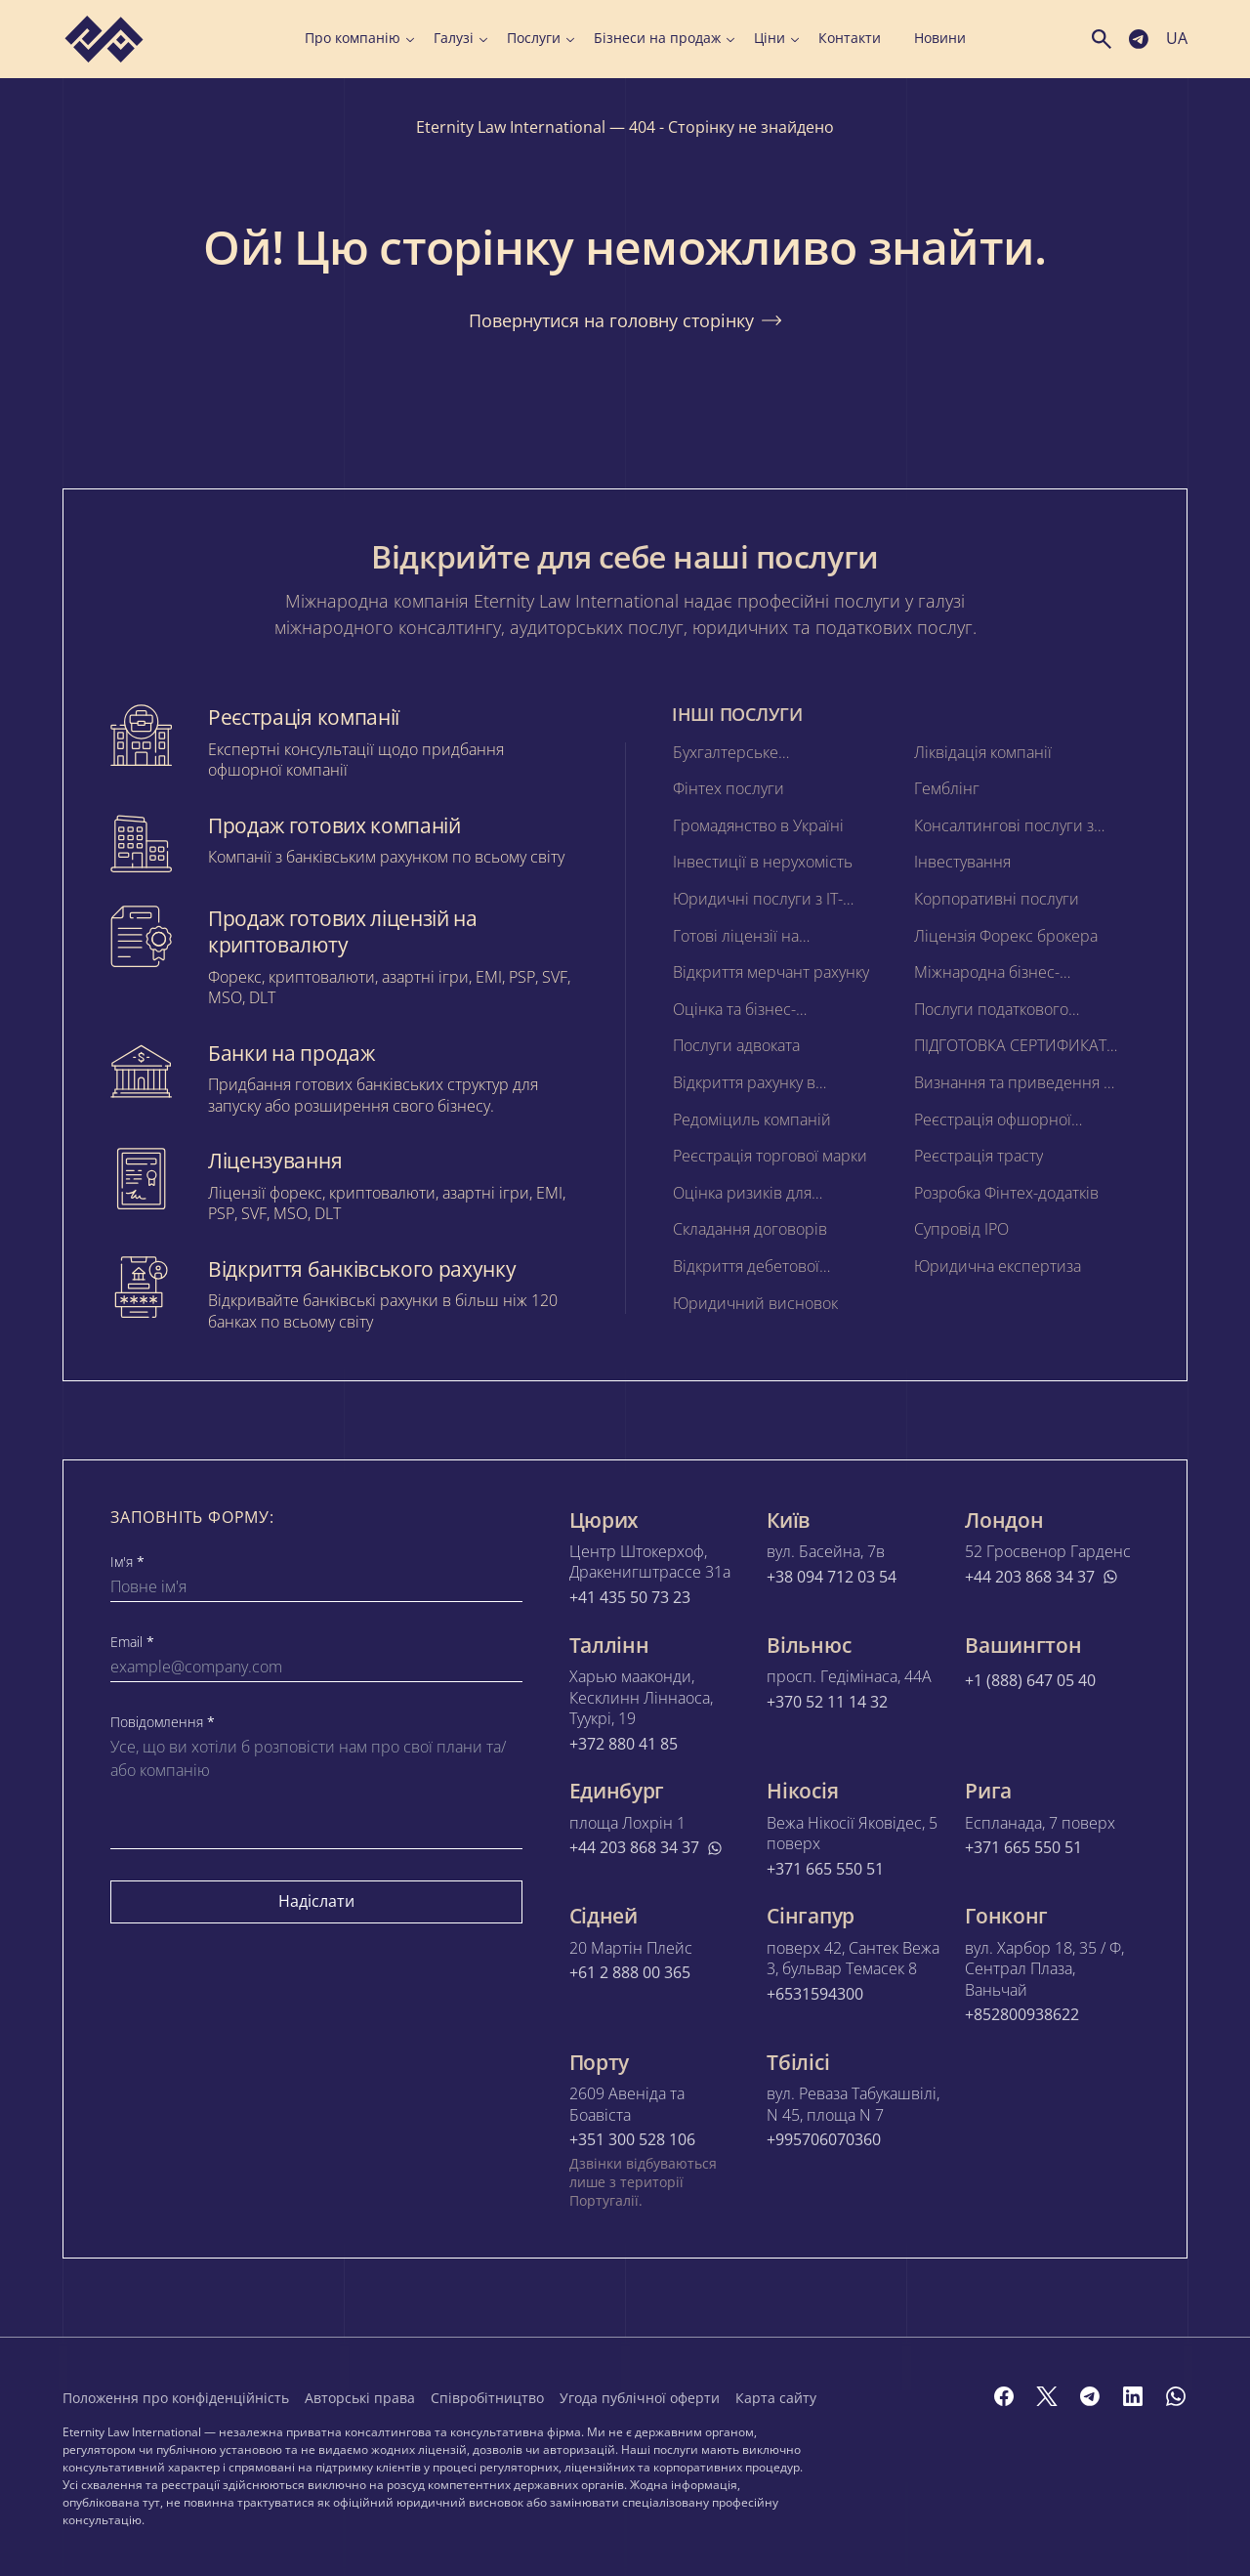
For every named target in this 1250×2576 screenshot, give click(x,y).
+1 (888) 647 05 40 (1030, 1680)
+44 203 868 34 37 (1041, 1576)
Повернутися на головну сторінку (625, 320)
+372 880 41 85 (623, 1744)
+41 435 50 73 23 (629, 1597)
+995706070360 (824, 2141)
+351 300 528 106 (632, 2141)
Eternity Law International (510, 127)
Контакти (849, 38)
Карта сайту (775, 2397)
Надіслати (316, 1901)
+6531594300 (815, 1994)
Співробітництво (487, 2397)
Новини (940, 38)
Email (132, 1642)
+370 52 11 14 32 (827, 1702)
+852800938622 (1022, 2016)
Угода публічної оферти (640, 2397)
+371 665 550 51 (825, 1869)
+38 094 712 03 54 (831, 1576)
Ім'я (127, 1562)
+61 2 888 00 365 (629, 1973)
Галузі (460, 38)
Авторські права (360, 2397)
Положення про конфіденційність (175, 2397)
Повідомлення (162, 1722)
